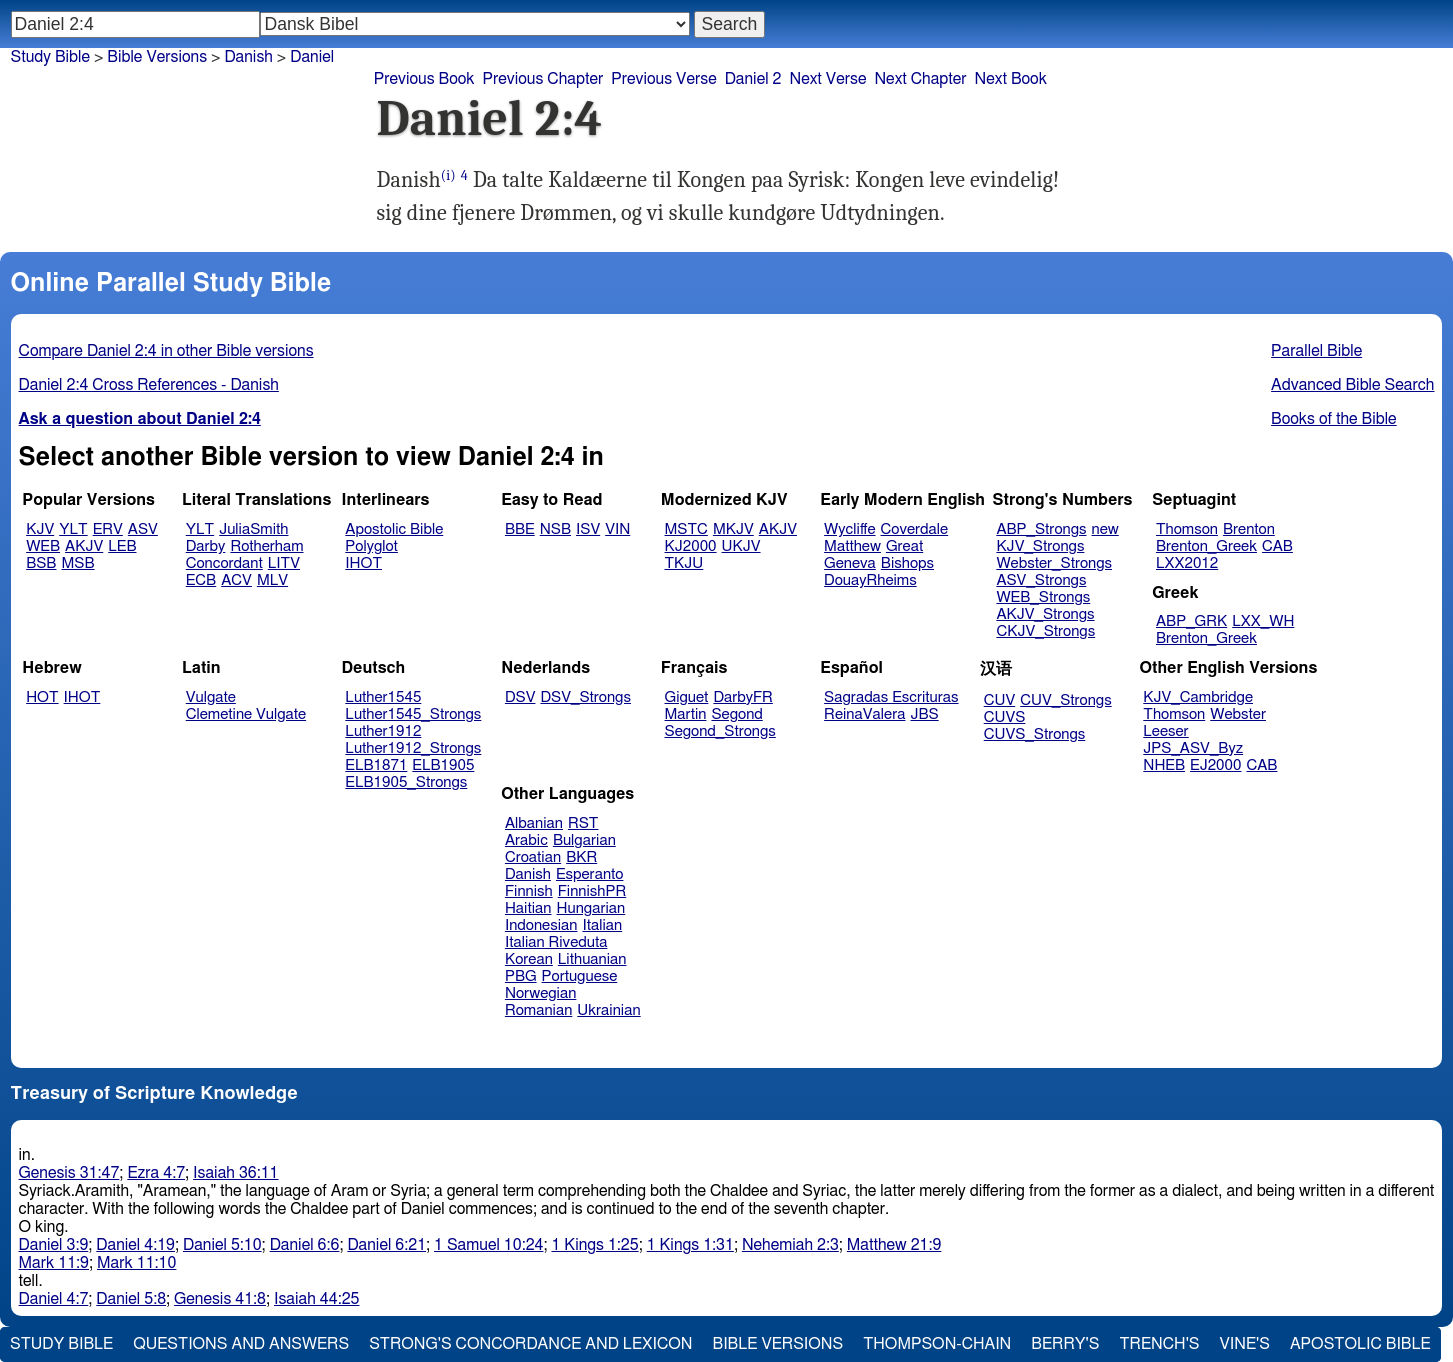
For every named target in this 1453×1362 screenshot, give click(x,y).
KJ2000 (691, 546)
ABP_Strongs (1041, 529)
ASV (143, 529)
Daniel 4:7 (54, 1299)
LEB (122, 546)
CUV (1000, 700)
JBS (924, 714)
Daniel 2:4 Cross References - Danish (149, 385)
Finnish (529, 891)
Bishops (907, 563)
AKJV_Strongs (1045, 614)
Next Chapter (920, 79)
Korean (529, 959)
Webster (1238, 714)
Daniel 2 (753, 79)
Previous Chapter (543, 79)
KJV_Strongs (1040, 546)
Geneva (850, 563)
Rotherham (266, 546)
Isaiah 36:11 (235, 1173)
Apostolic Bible (1360, 1344)
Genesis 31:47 (69, 1173)
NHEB (1164, 765)
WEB (43, 546)
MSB (77, 563)
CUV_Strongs (1065, 700)
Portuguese (580, 976)
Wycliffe (849, 529)
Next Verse (828, 79)
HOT (42, 697)
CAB (1277, 546)
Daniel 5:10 (222, 1245)
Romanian (538, 1010)
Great (904, 546)
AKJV (84, 546)
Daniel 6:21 (386, 1245)
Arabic (526, 840)
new (1105, 529)
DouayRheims (870, 580)
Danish (248, 57)
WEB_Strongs (1043, 597)
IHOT (363, 563)
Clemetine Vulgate (246, 714)
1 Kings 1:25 (594, 1245)
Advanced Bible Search (1352, 385)
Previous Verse (663, 79)
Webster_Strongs (1054, 563)
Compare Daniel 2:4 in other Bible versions (166, 351)
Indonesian (541, 925)
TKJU (684, 563)
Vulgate (211, 697)
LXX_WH (1263, 621)
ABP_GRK (1191, 621)
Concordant (224, 563)
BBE (520, 529)
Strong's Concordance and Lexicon (530, 1344)
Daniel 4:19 (135, 1245)
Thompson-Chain (937, 1344)
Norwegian (540, 993)
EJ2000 (1215, 765)
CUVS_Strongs (1035, 734)
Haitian (528, 908)
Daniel (312, 57)
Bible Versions (157, 57)
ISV (588, 529)
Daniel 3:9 (54, 1245)
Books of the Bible (1334, 419)
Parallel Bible (1316, 351)
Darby (206, 546)
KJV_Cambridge (1198, 697)
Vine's (1245, 1344)
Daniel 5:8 (131, 1299)
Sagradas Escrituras (891, 697)
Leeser (1165, 731)
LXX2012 (1187, 563)
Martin (686, 714)
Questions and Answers (241, 1344)
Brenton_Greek (1206, 546)
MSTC (686, 529)
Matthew (852, 546)
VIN (617, 529)
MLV (272, 580)
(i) (448, 175)
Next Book (1011, 79)
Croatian (533, 857)
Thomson (1187, 529)
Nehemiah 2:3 (790, 1245)
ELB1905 (443, 765)
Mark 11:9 (54, 1263)
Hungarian (591, 908)
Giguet (687, 697)
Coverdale (915, 529)
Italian (602, 925)
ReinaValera (864, 714)
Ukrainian (608, 1010)
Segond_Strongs (720, 731)
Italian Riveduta (556, 942)
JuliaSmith (253, 529)
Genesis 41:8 (220, 1299)
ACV (236, 580)
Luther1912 (383, 731)
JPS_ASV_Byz (1193, 748)
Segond (736, 714)
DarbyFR (743, 697)
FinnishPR (592, 891)
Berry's (1065, 1344)
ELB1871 (376, 765)
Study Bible (50, 57)
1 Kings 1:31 (690, 1245)
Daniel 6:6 (305, 1245)
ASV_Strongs (1041, 580)
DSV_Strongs (585, 697)
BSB (41, 563)
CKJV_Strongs (1045, 631)
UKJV (741, 546)
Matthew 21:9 (894, 1245)
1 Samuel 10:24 (488, 1245)
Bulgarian (584, 840)
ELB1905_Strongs (406, 782)
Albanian (534, 823)
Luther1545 (383, 697)
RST (583, 823)
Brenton (1249, 529)
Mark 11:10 (136, 1263)
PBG (521, 976)
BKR (581, 857)
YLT (73, 529)
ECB (201, 580)
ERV (108, 529)
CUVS (1005, 717)
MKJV (733, 529)
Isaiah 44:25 (316, 1299)
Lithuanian (592, 959)
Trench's (1159, 1344)
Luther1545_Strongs (413, 714)
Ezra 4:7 (156, 1173)
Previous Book (424, 79)
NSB (555, 529)
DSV (520, 697)
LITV (284, 563)
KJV (40, 529)
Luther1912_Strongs (413, 748)
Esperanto (590, 874)
